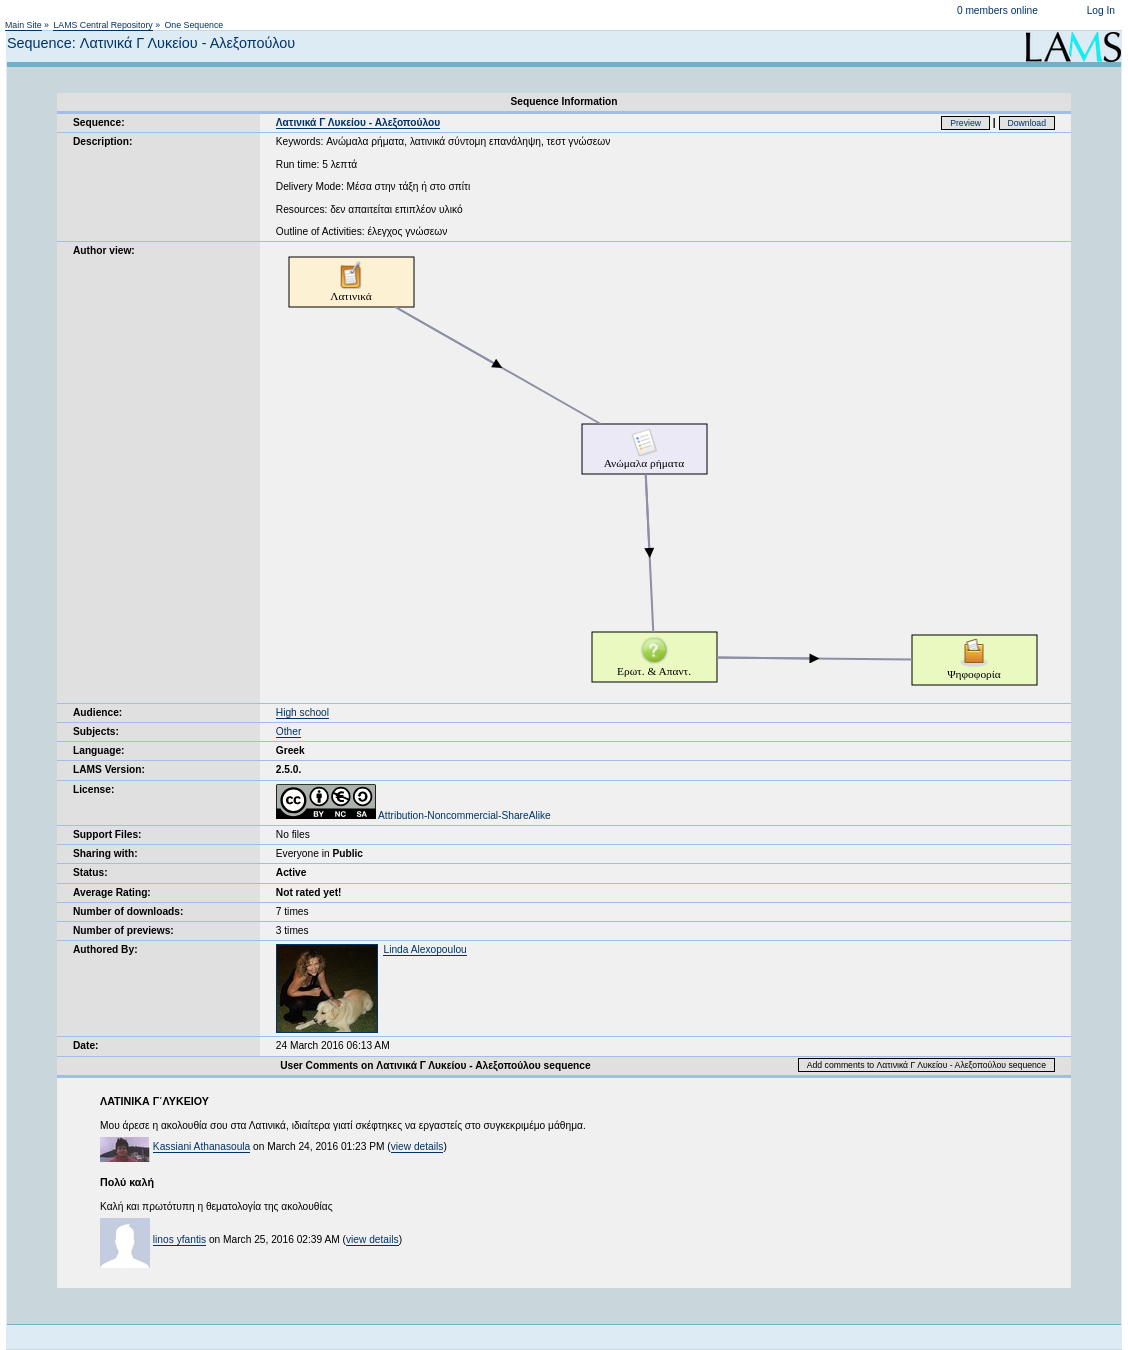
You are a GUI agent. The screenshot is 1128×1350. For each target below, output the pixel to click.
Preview (965, 123)
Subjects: (96, 731)
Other (288, 731)
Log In (1101, 10)
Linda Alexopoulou (424, 949)
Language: (99, 750)
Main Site (23, 25)
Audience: (97, 712)
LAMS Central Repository (102, 25)
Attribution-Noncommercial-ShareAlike (413, 815)
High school (302, 712)
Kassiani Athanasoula (201, 1146)
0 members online (997, 10)
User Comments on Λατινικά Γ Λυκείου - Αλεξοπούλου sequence (435, 1065)
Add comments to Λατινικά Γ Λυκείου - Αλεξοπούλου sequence (926, 1065)
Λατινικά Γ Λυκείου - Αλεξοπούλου (358, 122)
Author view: (104, 250)
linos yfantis (179, 1239)
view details (417, 1146)
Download (1027, 123)
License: (93, 789)
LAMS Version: (109, 769)
